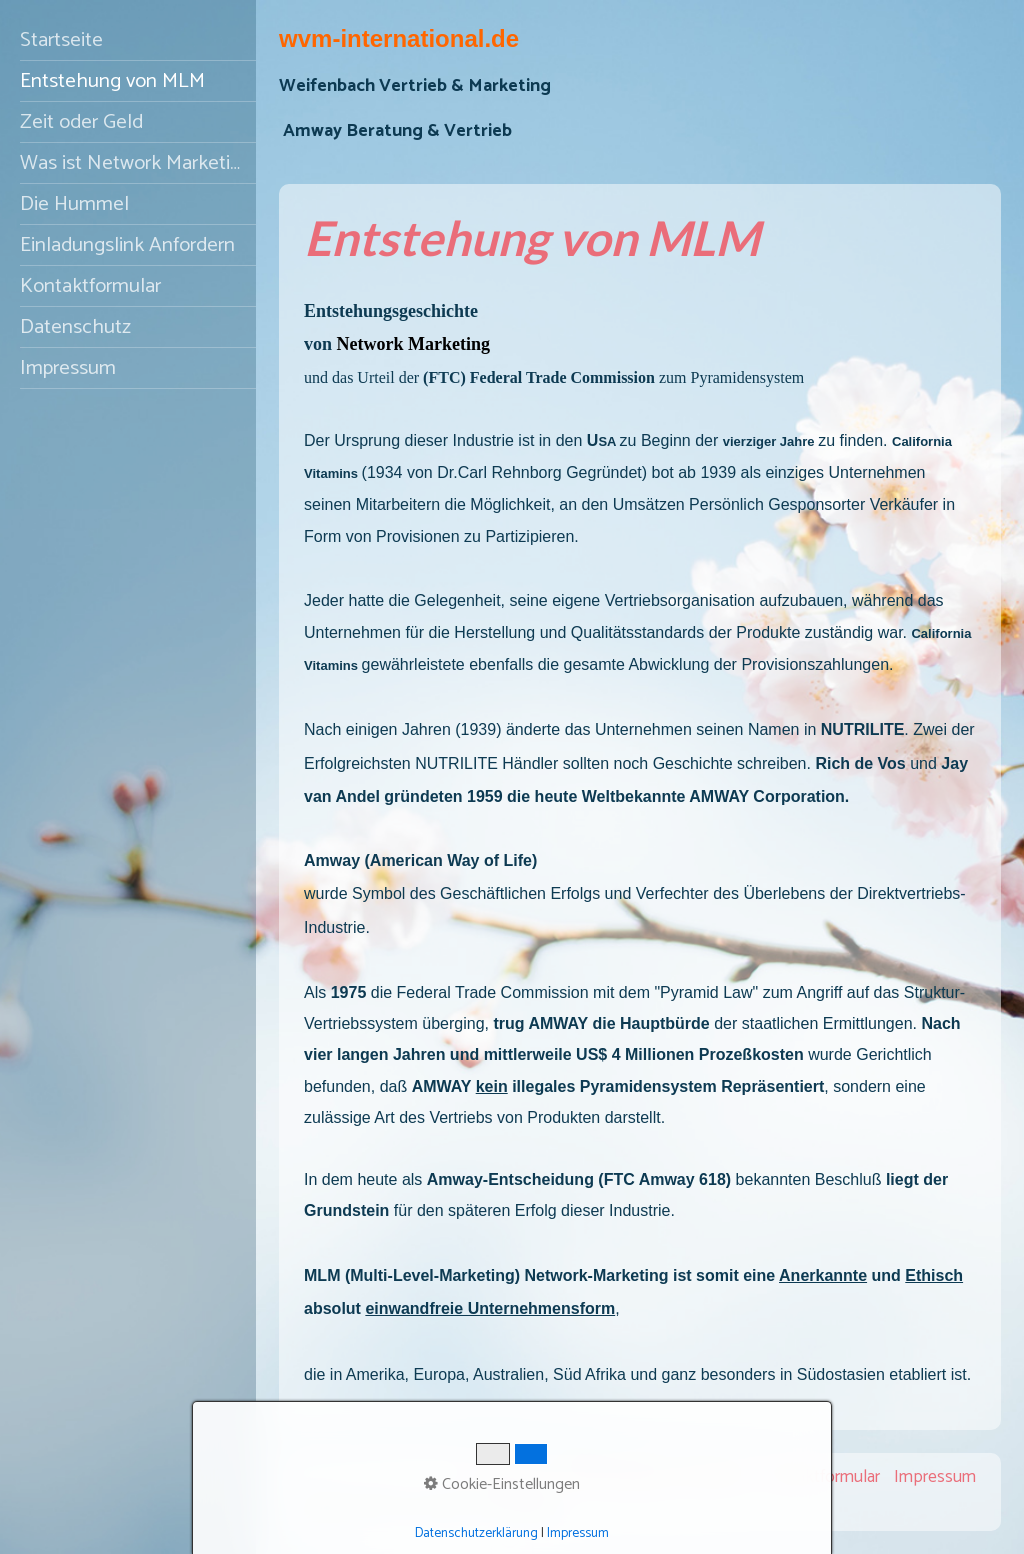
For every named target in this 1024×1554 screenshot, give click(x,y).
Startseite (61, 40)
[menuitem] (128, 40)
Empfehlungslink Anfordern (648, 1477)
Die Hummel (74, 204)
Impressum (68, 368)
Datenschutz (75, 327)
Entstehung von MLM (112, 81)
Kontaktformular (90, 286)
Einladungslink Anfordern (127, 245)
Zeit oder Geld (81, 122)
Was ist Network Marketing (136, 163)
